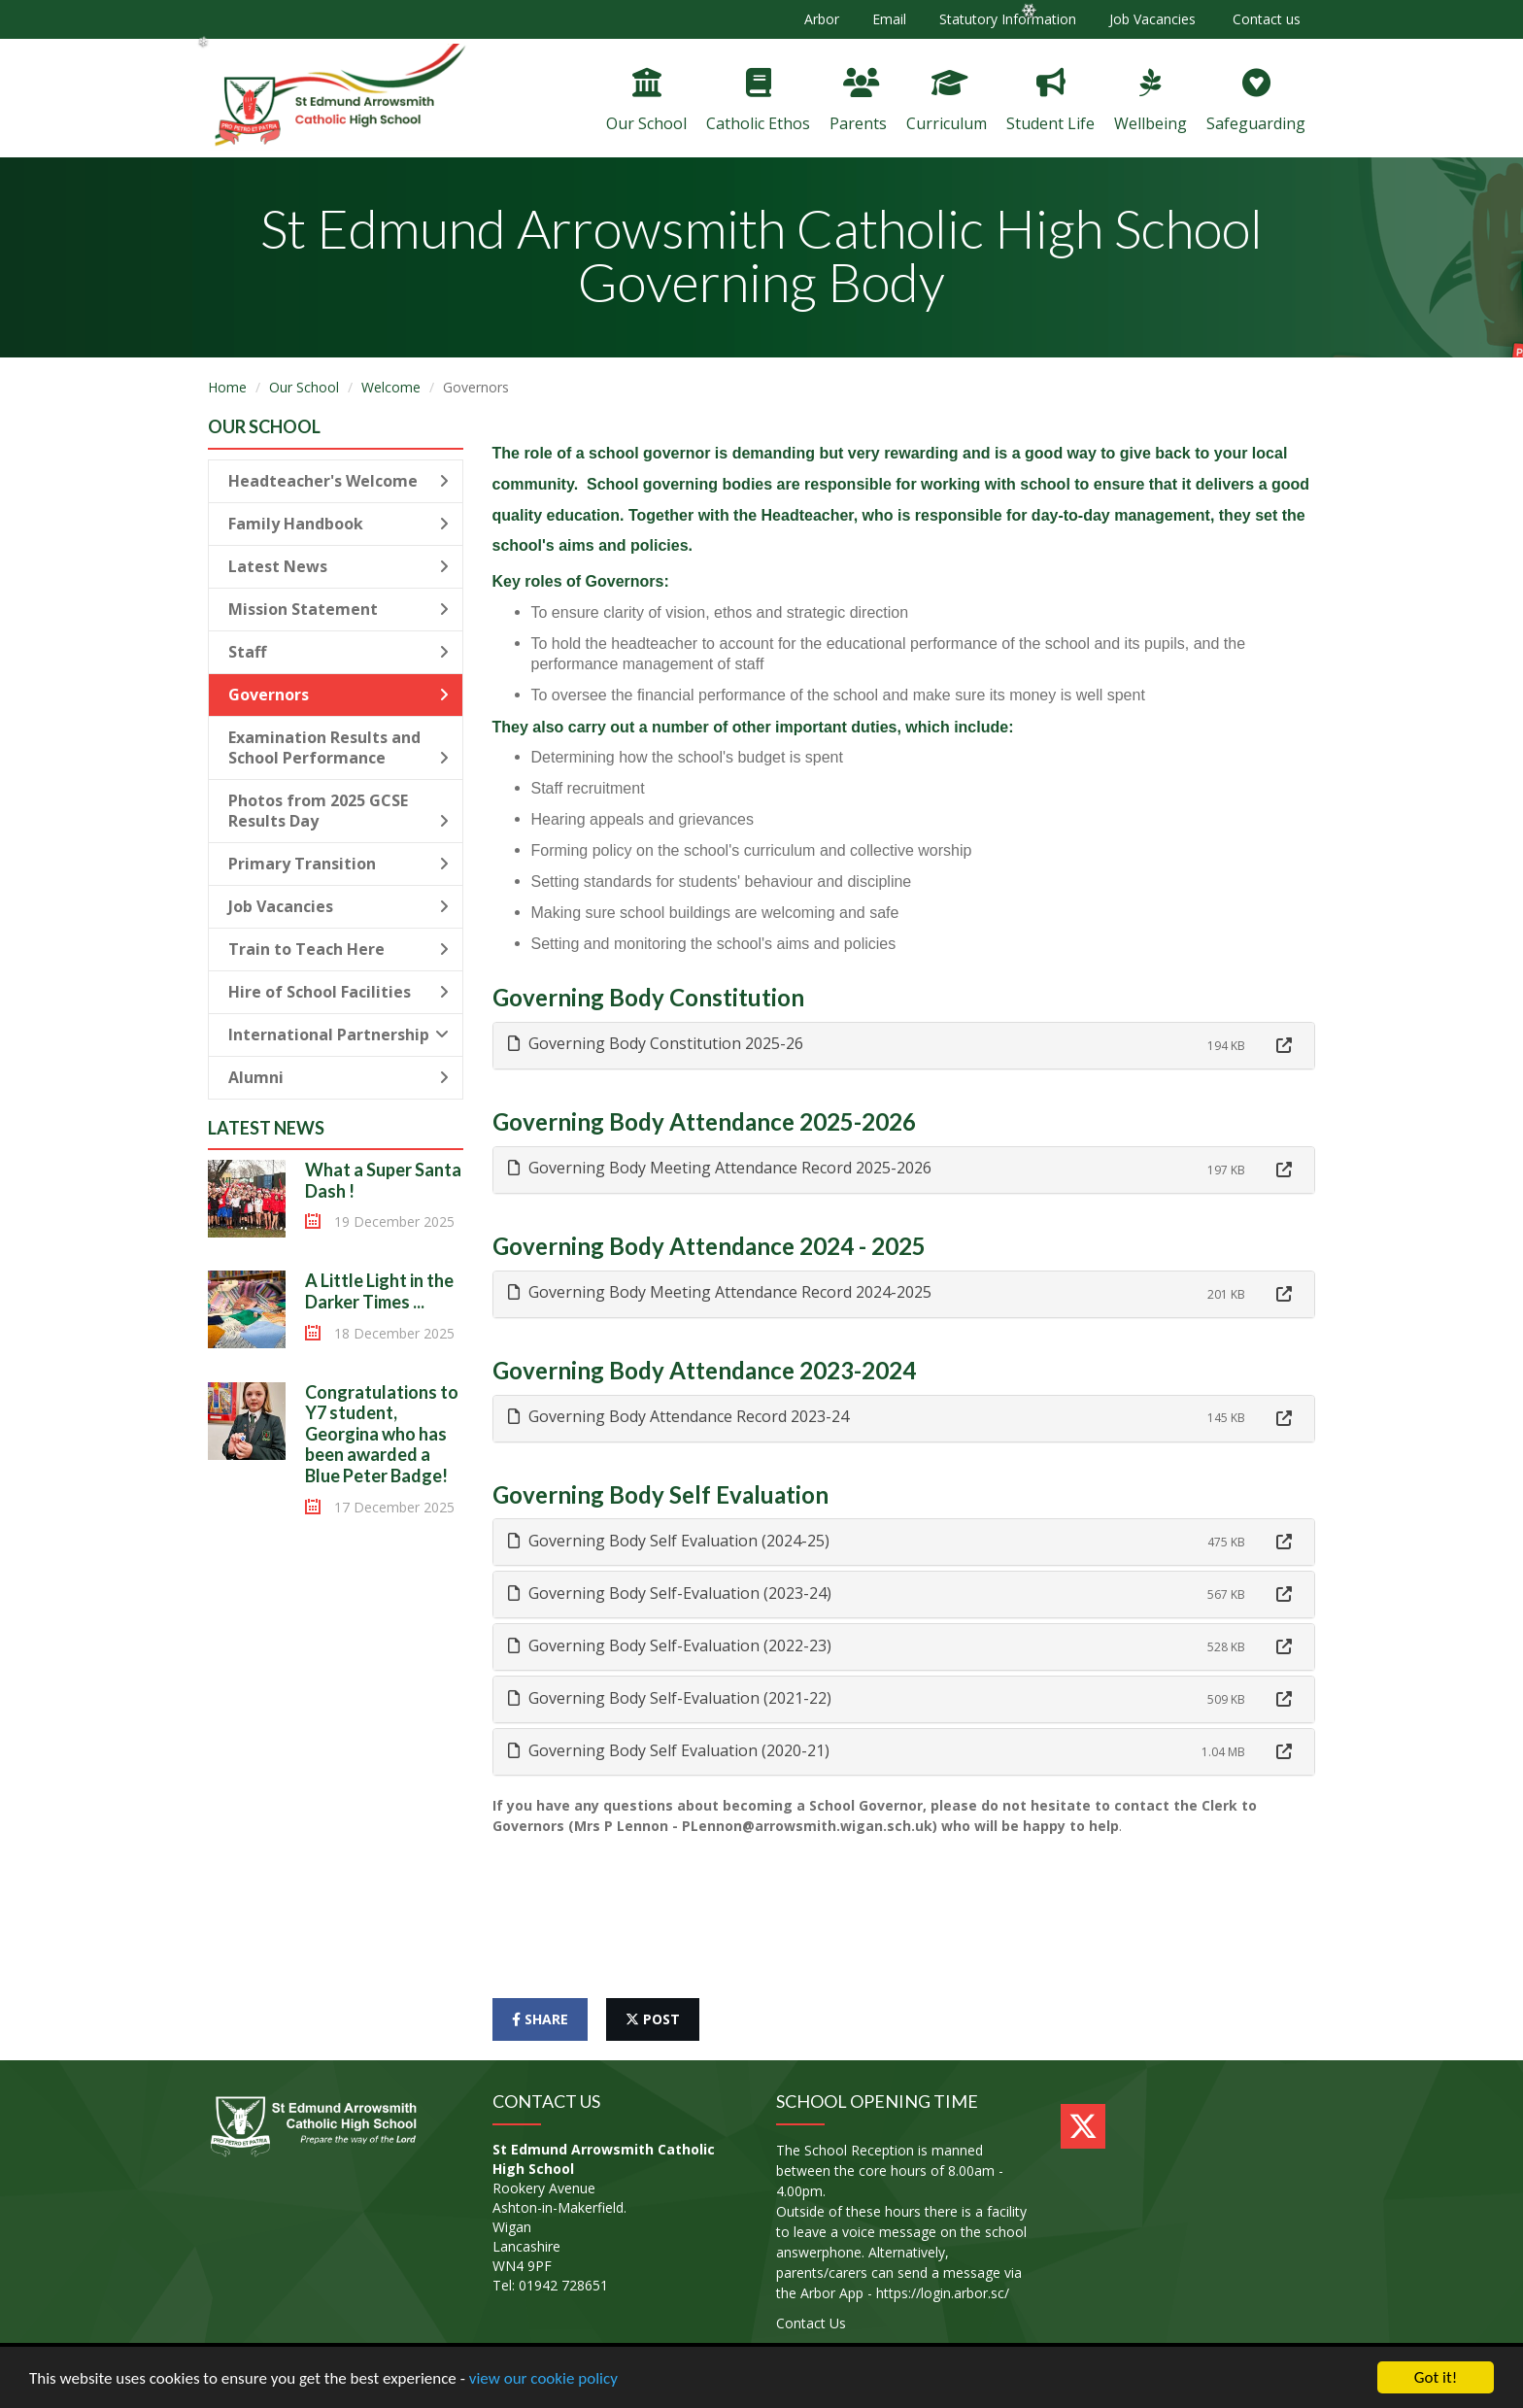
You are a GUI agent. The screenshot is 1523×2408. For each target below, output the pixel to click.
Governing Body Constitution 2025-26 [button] (655, 1043)
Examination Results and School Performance (338, 747)
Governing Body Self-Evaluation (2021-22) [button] (669, 1698)
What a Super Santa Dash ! (383, 1180)
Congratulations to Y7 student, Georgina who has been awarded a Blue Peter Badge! (381, 1433)
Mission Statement (338, 609)
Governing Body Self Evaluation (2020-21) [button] (668, 1750)
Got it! (1435, 2377)
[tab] (904, 1045)
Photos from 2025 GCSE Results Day (338, 810)
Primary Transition (338, 863)
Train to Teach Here (338, 949)
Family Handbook (338, 523)
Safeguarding (1255, 101)
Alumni (338, 1077)
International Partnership (338, 1034)
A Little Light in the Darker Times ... (379, 1291)
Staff (338, 651)
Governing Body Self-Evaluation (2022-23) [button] (669, 1645)
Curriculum (946, 101)
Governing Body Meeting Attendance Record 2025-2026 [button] (719, 1167)
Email (889, 19)
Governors (338, 694)
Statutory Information (1007, 19)
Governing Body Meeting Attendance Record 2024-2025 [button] (719, 1292)
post (653, 2019)
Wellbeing (1150, 101)
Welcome (391, 387)
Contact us (1265, 19)
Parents (858, 101)
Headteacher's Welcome (338, 481)
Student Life (1050, 101)
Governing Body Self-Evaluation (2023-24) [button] (669, 1593)
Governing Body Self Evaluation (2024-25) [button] (668, 1540)
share (540, 2019)
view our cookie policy (543, 2378)
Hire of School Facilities (338, 991)
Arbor (821, 19)
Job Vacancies (1152, 19)
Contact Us (811, 2323)
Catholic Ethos (758, 101)
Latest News (338, 566)
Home (227, 387)
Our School (646, 101)
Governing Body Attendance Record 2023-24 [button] (678, 1416)
